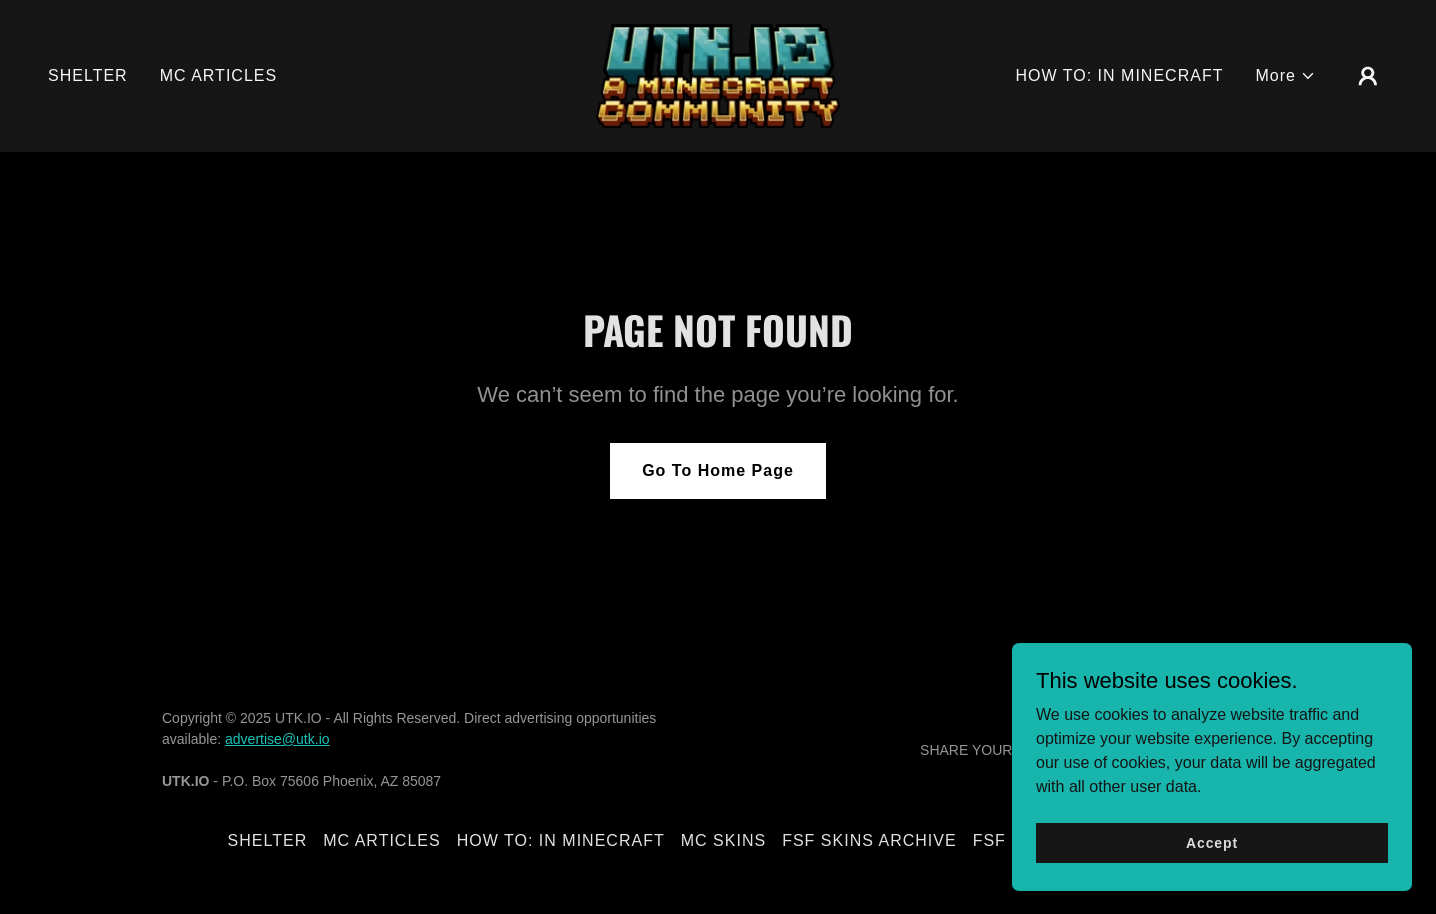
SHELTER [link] (88, 75)
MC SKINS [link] (723, 840)
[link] (717, 74)
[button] (1285, 76)
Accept (1212, 842)
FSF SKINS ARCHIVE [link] (869, 840)
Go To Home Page (718, 470)
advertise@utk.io (277, 739)
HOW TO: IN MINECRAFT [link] (1119, 75)
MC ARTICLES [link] (219, 75)
